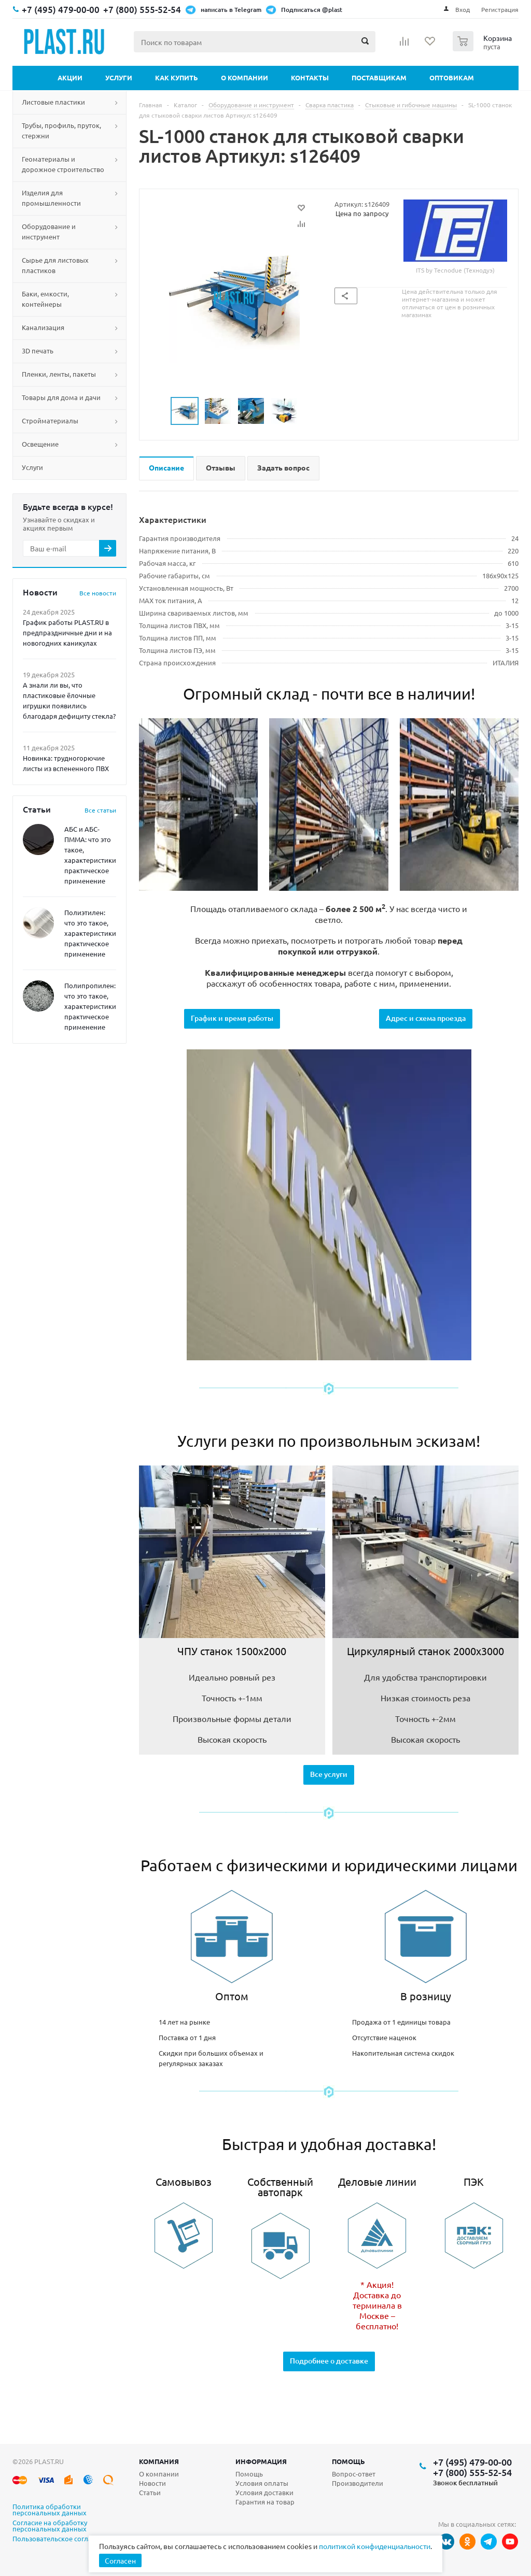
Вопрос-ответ (353, 2473)
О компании (244, 77)
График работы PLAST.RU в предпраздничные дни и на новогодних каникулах (67, 632)
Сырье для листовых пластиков (55, 265)
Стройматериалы (50, 420)
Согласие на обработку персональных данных (49, 2526)
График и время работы (232, 1018)
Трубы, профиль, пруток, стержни (61, 130)
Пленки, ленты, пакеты (59, 373)
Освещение (40, 443)
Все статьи (100, 810)
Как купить (176, 77)
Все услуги (328, 1774)
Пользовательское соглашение (62, 2539)
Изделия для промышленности (51, 197)
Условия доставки (264, 2492)
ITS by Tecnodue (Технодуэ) (455, 237)
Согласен (120, 2560)
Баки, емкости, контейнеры (45, 298)
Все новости (97, 593)
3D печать (37, 350)
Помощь (348, 2461)
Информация (261, 2461)
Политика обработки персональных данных (49, 2510)
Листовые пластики (53, 101)
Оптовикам (451, 77)
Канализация (43, 327)
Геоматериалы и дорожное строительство (63, 164)
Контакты (310, 77)
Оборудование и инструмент (49, 231)
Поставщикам (379, 77)
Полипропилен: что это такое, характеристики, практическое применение (91, 1006)
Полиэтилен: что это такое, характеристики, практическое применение (91, 933)
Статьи (150, 2492)
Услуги (118, 77)
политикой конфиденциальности (374, 2546)
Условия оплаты (261, 2483)
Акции (70, 77)
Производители (357, 2483)
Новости (152, 2483)
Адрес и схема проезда (426, 1018)
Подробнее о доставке (329, 2361)
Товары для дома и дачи (61, 397)
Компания (159, 2461)
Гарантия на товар (265, 2501)
